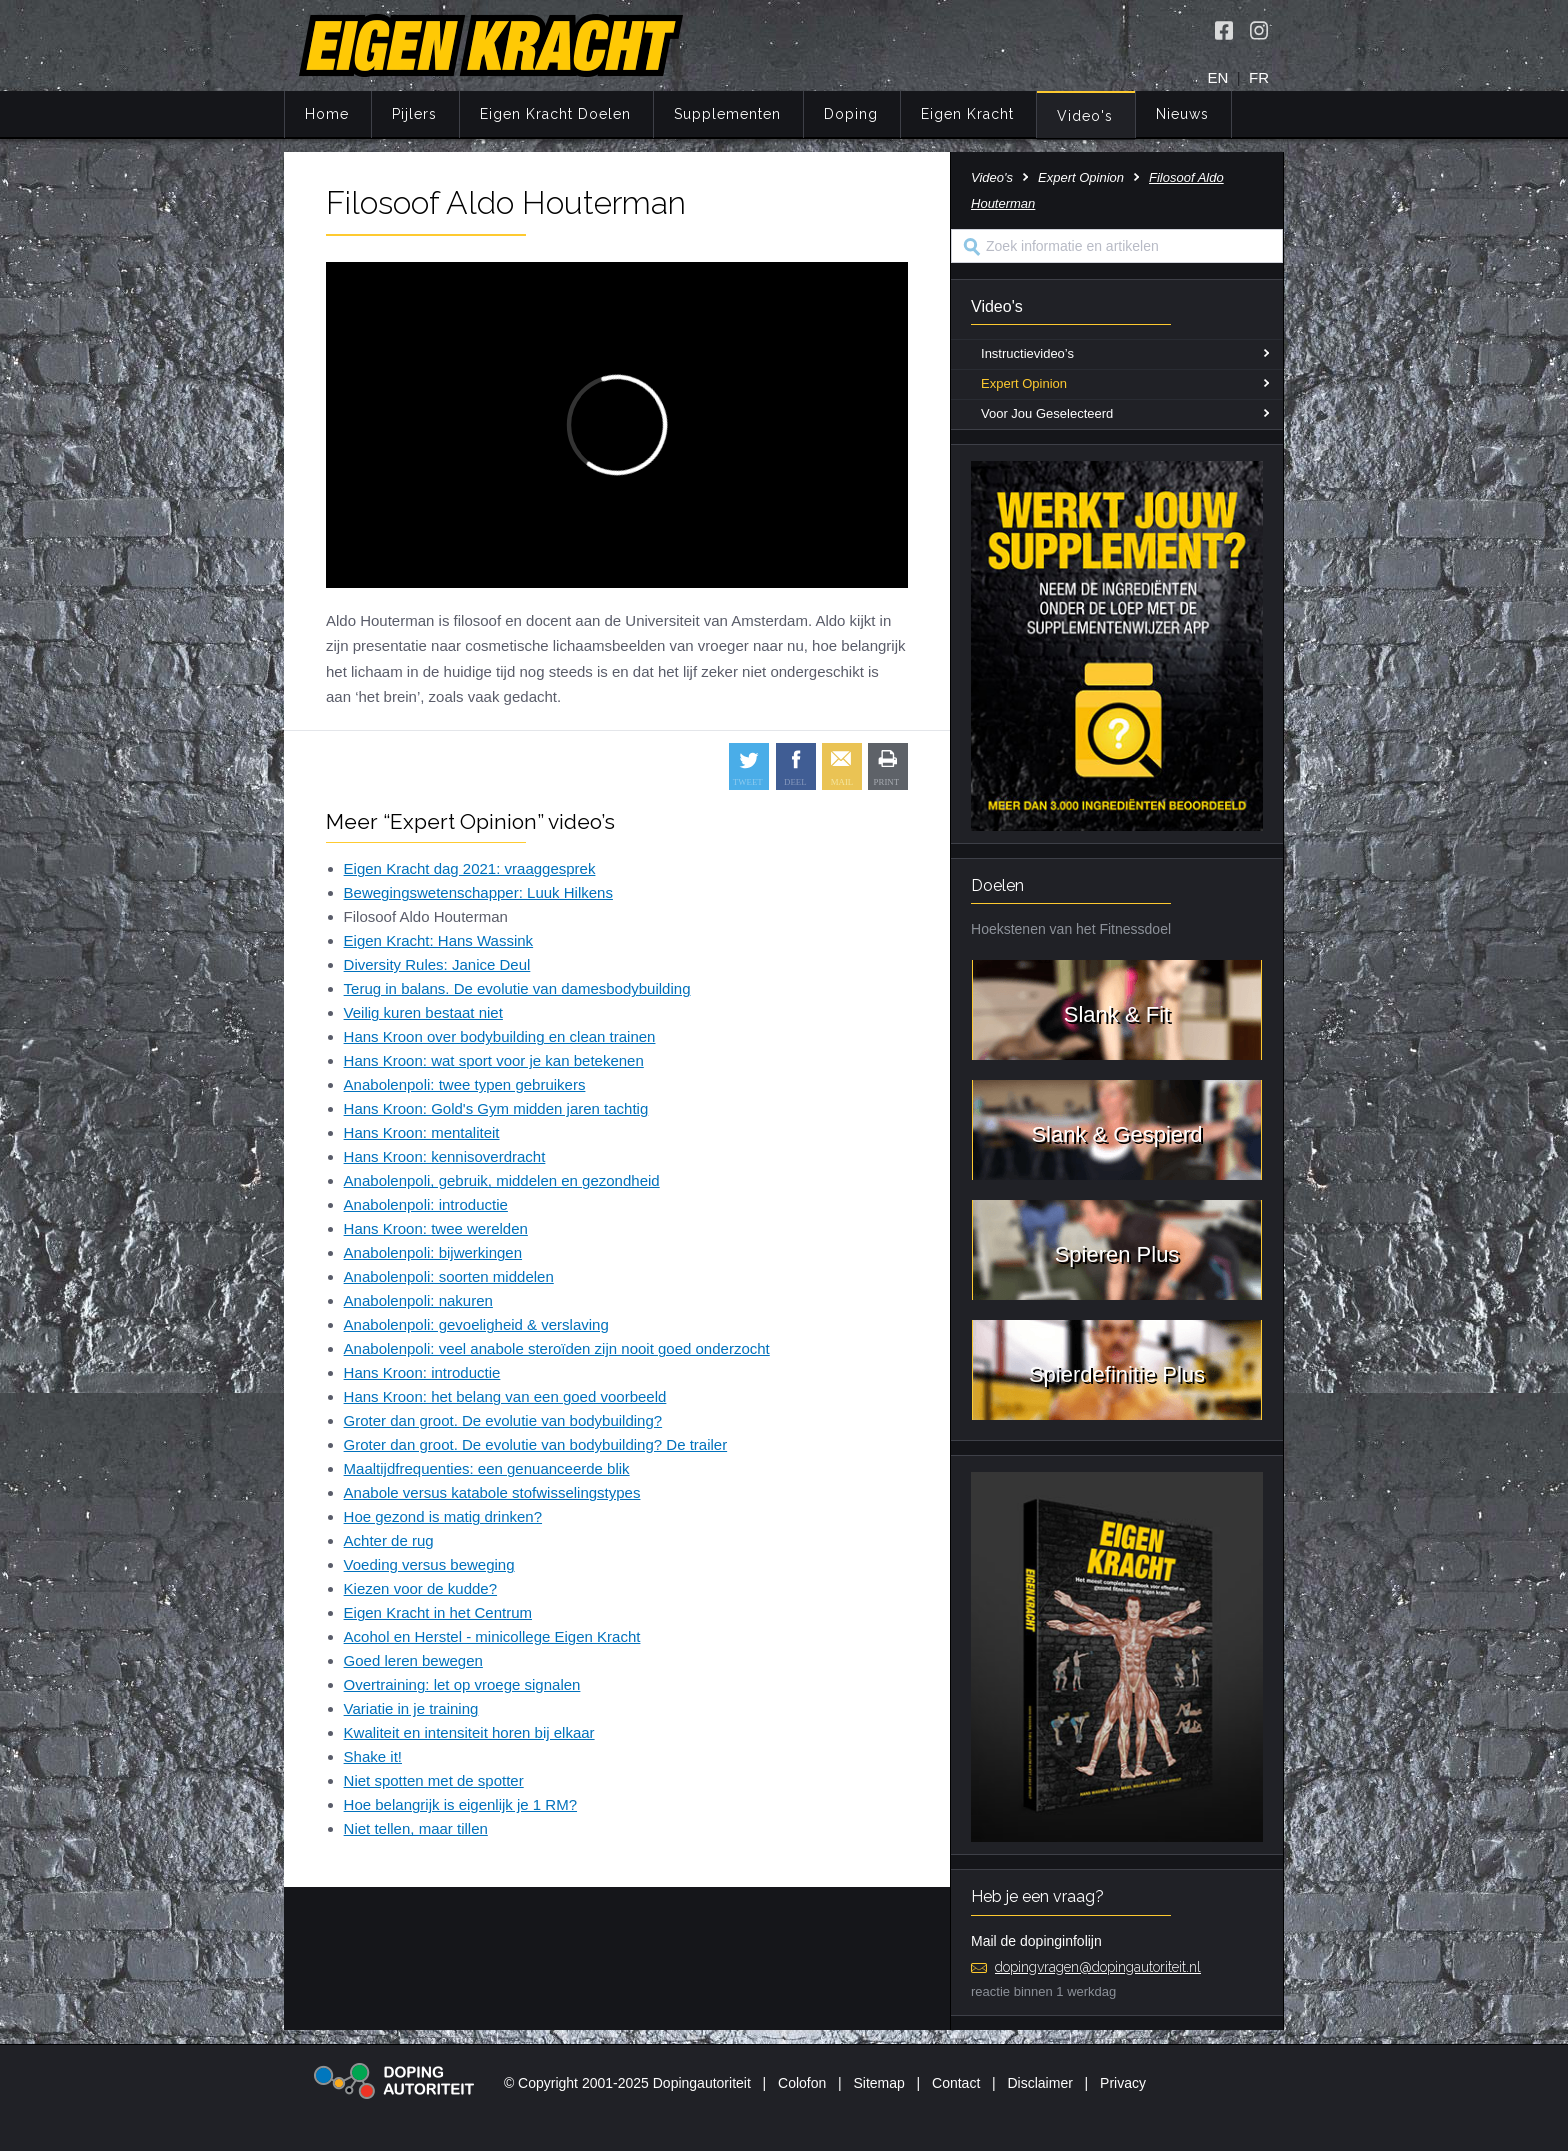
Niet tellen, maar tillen (416, 1828)
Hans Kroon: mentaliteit (422, 1132)
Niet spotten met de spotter (434, 1780)
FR (1259, 77)
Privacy (1123, 2083)
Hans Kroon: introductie (422, 1372)
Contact (956, 2083)
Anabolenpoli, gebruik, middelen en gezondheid (502, 1180)
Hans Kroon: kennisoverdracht (445, 1156)
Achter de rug (389, 1540)
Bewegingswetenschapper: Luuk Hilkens (478, 892)
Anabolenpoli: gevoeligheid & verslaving (476, 1324)
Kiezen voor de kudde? (420, 1588)
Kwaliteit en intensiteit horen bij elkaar (469, 1732)
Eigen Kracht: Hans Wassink (439, 940)
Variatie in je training (411, 1708)
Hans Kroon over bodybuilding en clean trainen (500, 1036)
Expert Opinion (1081, 177)
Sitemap (878, 2083)
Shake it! (373, 1756)
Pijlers (414, 114)
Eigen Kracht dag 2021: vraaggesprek (470, 868)
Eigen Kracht (967, 114)
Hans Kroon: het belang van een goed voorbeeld (505, 1396)
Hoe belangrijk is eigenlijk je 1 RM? (460, 1804)
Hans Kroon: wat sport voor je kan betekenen (494, 1060)
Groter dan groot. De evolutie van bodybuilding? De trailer (536, 1444)
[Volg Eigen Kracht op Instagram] (1259, 30)
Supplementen (727, 114)
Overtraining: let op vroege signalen (462, 1684)
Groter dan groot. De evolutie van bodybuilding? (503, 1420)
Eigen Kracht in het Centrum (438, 1612)
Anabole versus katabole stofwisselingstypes (492, 1492)
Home (327, 114)
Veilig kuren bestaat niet (423, 1012)
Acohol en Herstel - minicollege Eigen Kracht (492, 1636)
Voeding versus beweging (429, 1564)
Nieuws (1182, 114)
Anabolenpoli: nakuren (418, 1300)
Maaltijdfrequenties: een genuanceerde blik (487, 1468)
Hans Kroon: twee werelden (436, 1228)
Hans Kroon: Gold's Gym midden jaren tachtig (496, 1108)
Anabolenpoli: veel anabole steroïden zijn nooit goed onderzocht (557, 1348)
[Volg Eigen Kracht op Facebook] (1224, 30)
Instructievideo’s (1027, 353)
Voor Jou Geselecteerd (1047, 413)
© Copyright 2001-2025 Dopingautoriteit (627, 2083)
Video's (1085, 116)
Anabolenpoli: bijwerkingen (433, 1252)
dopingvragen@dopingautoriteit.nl (1098, 1967)
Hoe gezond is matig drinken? (443, 1516)
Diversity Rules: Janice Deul (437, 964)
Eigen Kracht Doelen (555, 114)
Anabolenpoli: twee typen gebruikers (465, 1084)
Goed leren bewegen (413, 1660)
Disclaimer (1040, 2083)
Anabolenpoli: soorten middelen (449, 1276)
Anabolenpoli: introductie (426, 1204)
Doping (851, 114)
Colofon (802, 2083)
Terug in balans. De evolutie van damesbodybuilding (517, 988)
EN (1218, 77)
